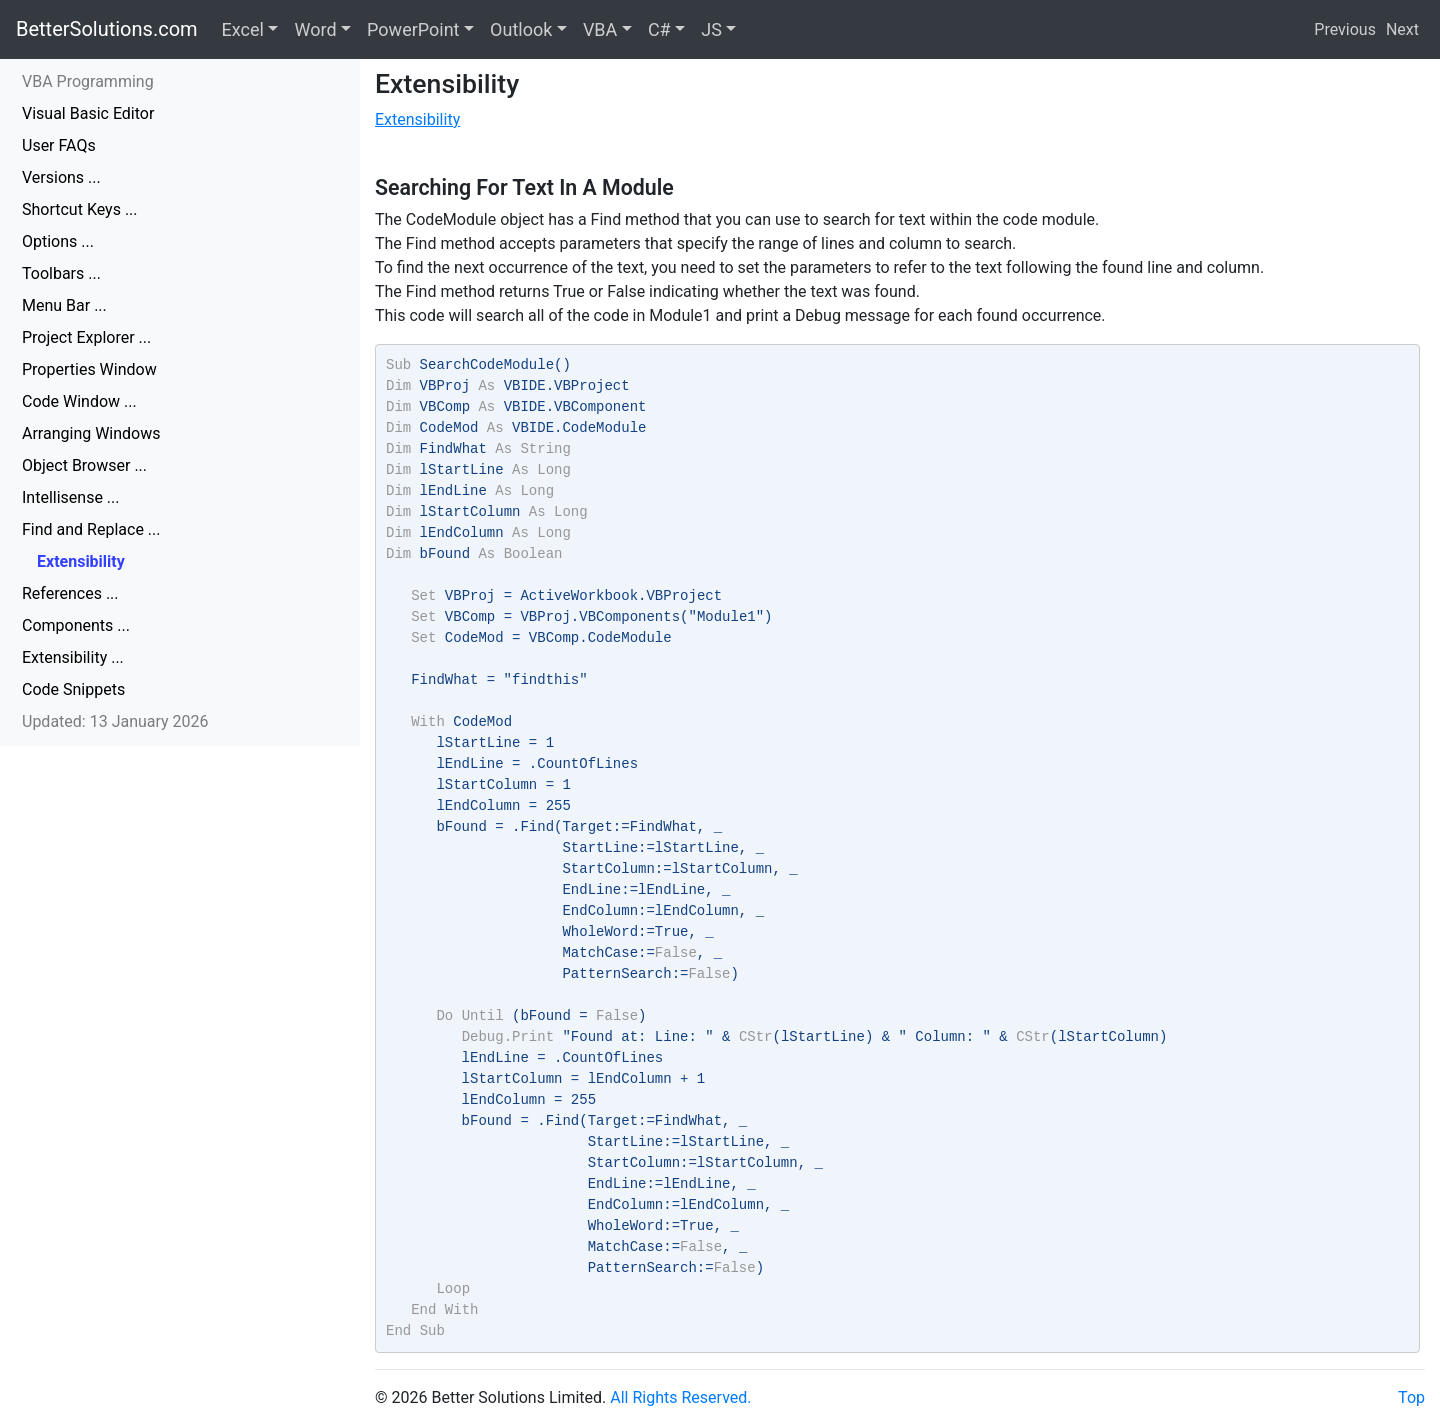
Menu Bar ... (64, 305)
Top (1411, 1397)
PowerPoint (413, 29)
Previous (1345, 29)
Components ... (76, 625)
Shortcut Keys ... (80, 209)
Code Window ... (79, 401)
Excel (243, 29)
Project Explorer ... (86, 337)
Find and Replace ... (91, 529)
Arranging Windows (91, 433)
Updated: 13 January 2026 (115, 721)
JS (711, 29)
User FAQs (59, 145)
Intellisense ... (71, 497)
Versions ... (61, 177)
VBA (600, 29)
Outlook (521, 29)
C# (659, 29)
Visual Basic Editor (88, 113)
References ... (70, 593)
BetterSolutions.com (107, 29)
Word (315, 29)
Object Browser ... (84, 465)
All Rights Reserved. (680, 1397)
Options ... (58, 241)
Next (1402, 29)
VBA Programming (88, 81)
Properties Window (89, 369)
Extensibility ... (73, 657)
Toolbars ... (61, 273)
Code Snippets (73, 689)
